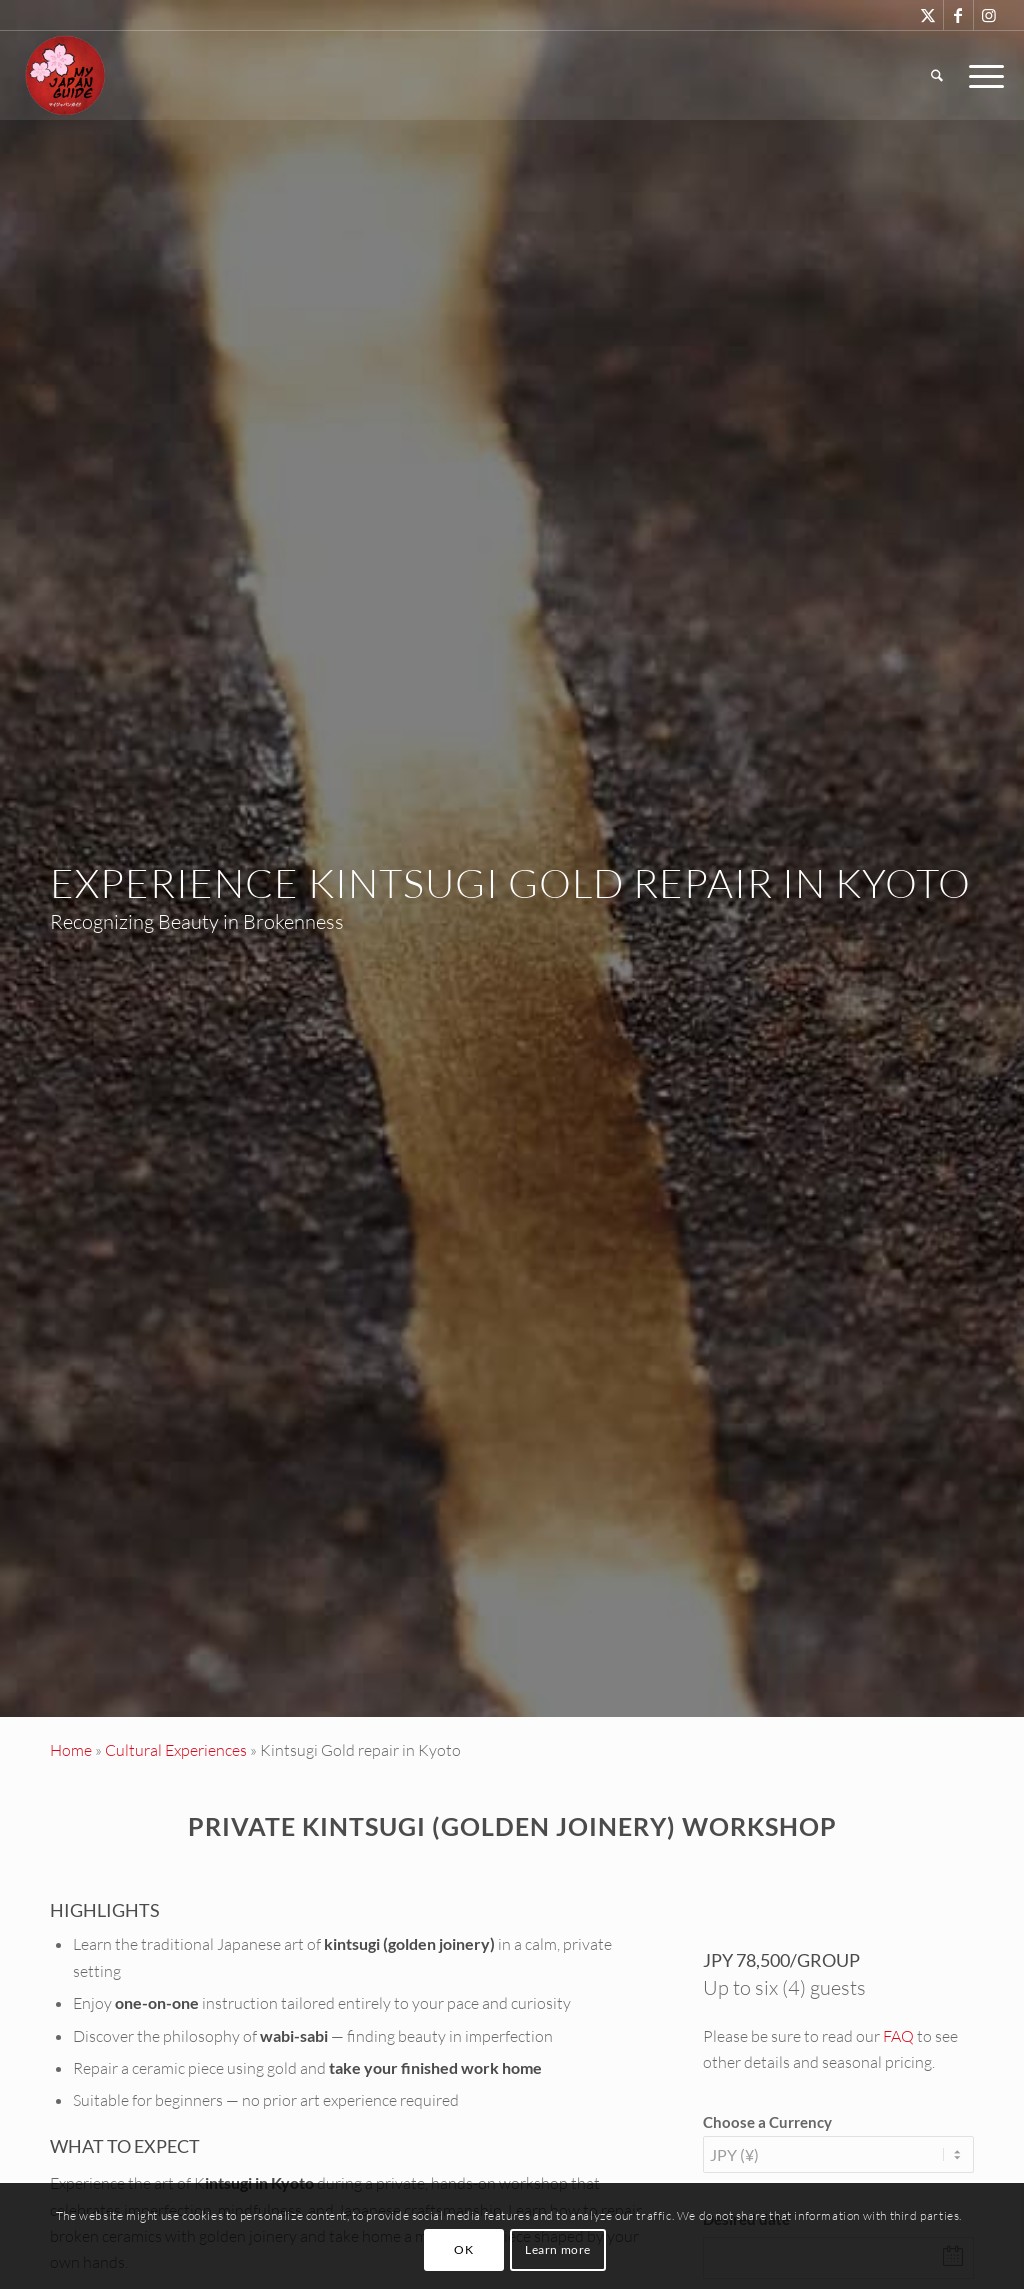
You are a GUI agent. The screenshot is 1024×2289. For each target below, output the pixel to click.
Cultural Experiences (176, 1750)
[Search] (937, 75)
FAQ (898, 2036)
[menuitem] (937, 75)
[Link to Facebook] (958, 15)
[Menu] (980, 75)
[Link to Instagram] (989, 15)
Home (71, 1750)
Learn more (558, 2249)
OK (463, 2249)
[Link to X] (928, 15)
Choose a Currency (767, 2122)
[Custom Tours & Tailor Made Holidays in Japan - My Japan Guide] (65, 75)
